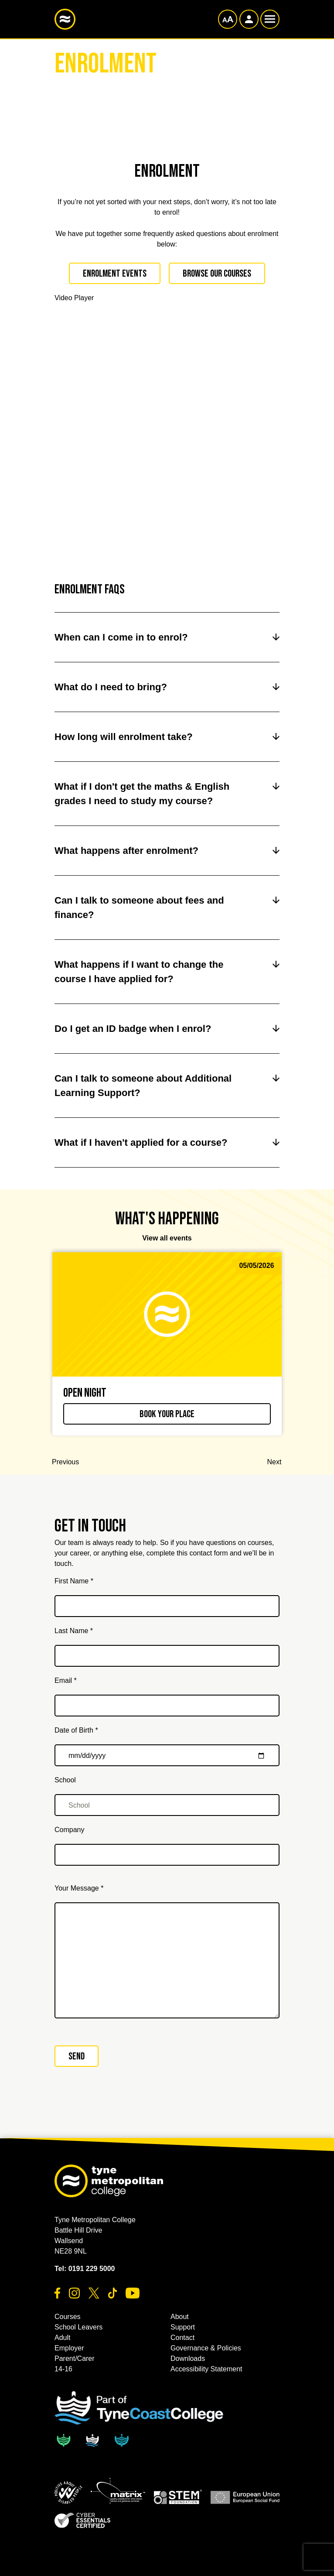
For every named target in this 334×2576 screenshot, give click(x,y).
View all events (167, 1238)
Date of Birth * (76, 1730)
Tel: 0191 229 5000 (85, 2268)
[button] (68, 2492)
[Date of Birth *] (167, 1755)
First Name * (74, 1581)
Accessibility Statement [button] (206, 2369)
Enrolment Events (115, 273)
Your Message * (79, 1888)
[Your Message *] (167, 1960)
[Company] (167, 1855)
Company (69, 1829)
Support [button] (182, 2327)
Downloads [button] (187, 2358)
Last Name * (74, 1630)
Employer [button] (69, 2348)
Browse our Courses (217, 273)
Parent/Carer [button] (75, 2358)
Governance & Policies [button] (205, 2348)
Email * (66, 1680)
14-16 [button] (63, 2369)
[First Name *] (167, 1606)
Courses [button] (68, 2316)
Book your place (167, 1414)
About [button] (179, 2316)
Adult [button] (62, 2337)
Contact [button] (182, 2337)
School (65, 1780)
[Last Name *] (167, 1656)
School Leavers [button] (78, 2327)
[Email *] (167, 1705)
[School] (167, 1805)
